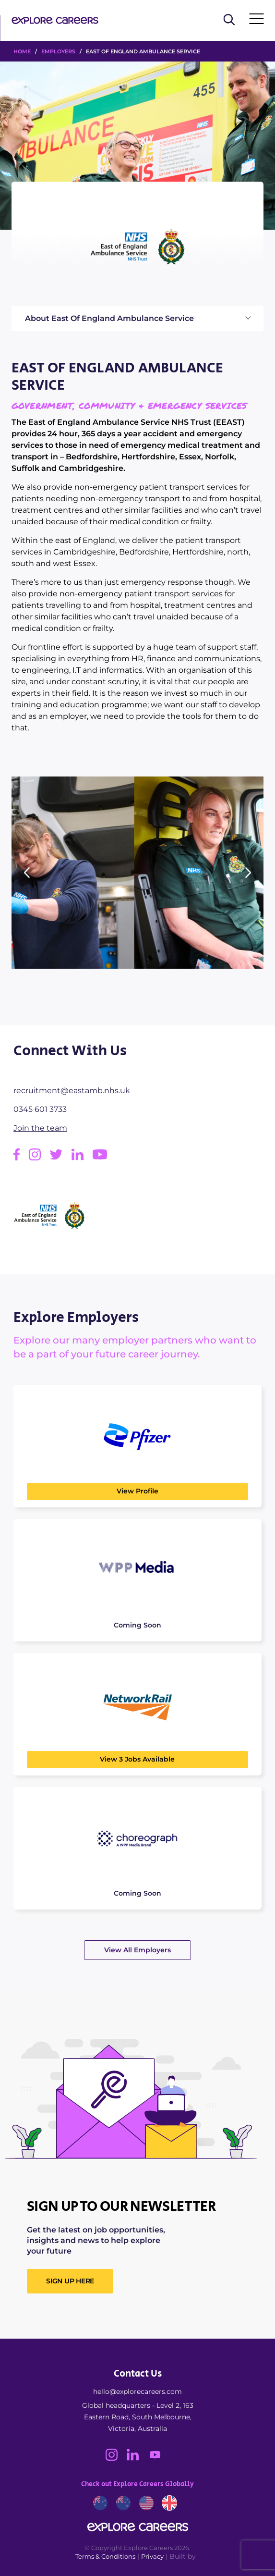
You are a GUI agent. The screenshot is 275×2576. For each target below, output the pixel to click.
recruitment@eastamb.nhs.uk (71, 1090)
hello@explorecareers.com (137, 2391)
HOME (22, 51)
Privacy (152, 2556)
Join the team (40, 1128)
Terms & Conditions (105, 2556)
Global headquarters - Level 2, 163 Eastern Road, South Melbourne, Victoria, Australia (137, 2417)
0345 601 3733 (40, 1109)
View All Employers (137, 1950)
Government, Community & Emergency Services (129, 405)
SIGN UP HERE (70, 2281)
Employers (58, 51)
